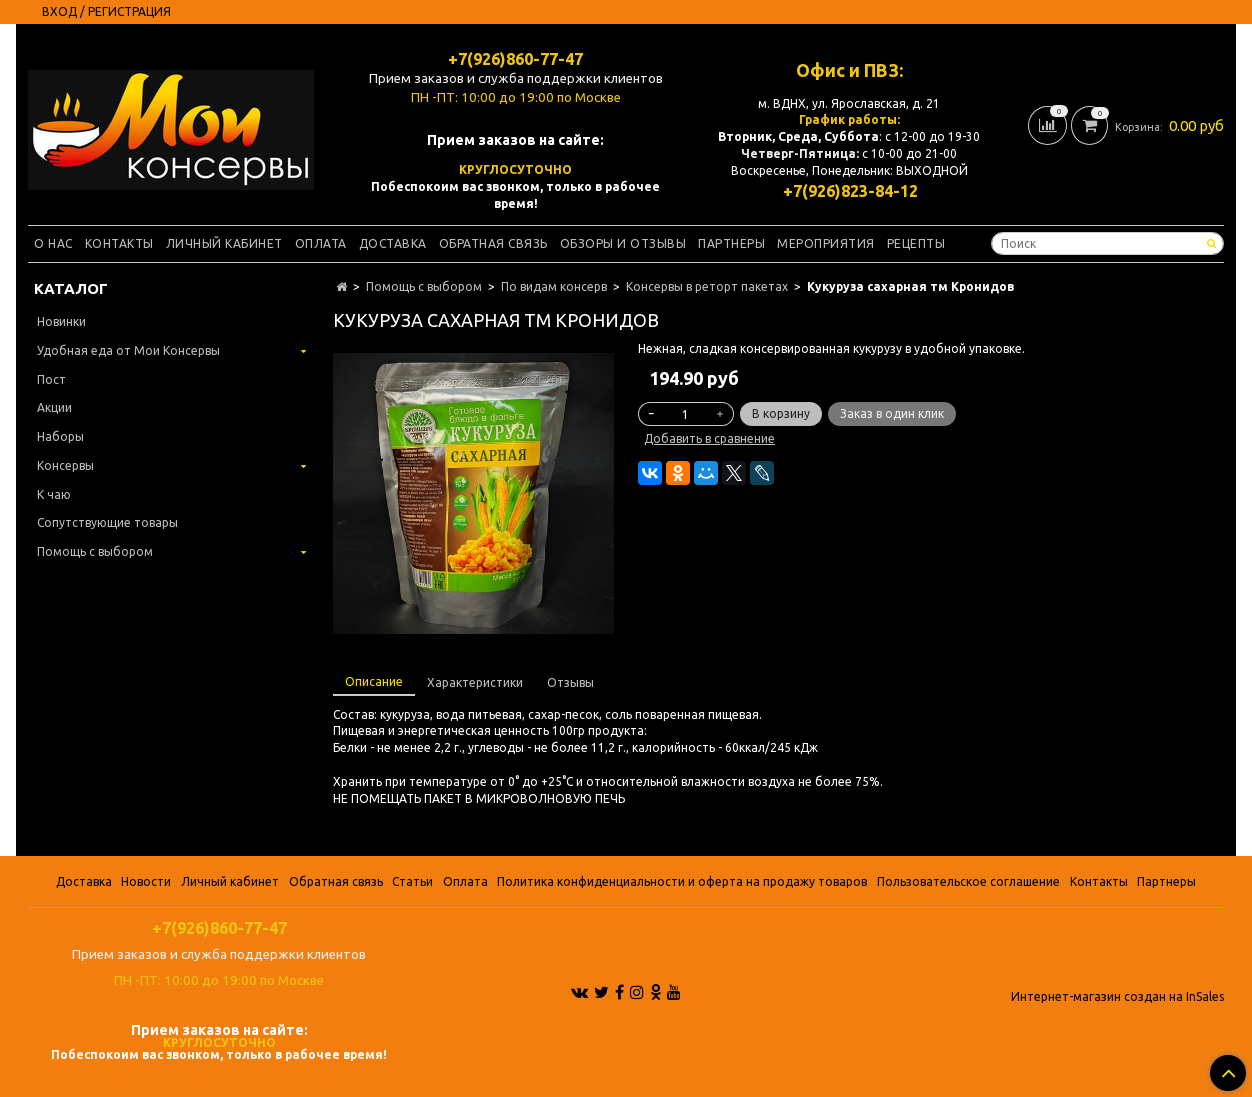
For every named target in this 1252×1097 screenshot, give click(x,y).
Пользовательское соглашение (968, 881)
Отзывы (570, 682)
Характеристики (475, 682)
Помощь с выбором (424, 286)
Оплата (321, 243)
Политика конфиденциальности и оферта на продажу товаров (682, 881)
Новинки (61, 321)
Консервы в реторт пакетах (707, 286)
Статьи (412, 881)
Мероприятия (826, 243)
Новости (146, 881)
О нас (53, 243)
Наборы (60, 436)
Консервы (65, 465)
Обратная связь (493, 243)
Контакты (119, 243)
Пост (51, 379)
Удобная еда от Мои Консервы (128, 350)
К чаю (54, 494)
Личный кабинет (224, 243)
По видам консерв (554, 286)
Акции (54, 407)
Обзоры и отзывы (623, 243)
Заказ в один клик (892, 413)
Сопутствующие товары (107, 522)
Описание (374, 681)
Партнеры (731, 243)
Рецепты (916, 243)
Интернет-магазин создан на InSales (1117, 997)
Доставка (393, 243)
